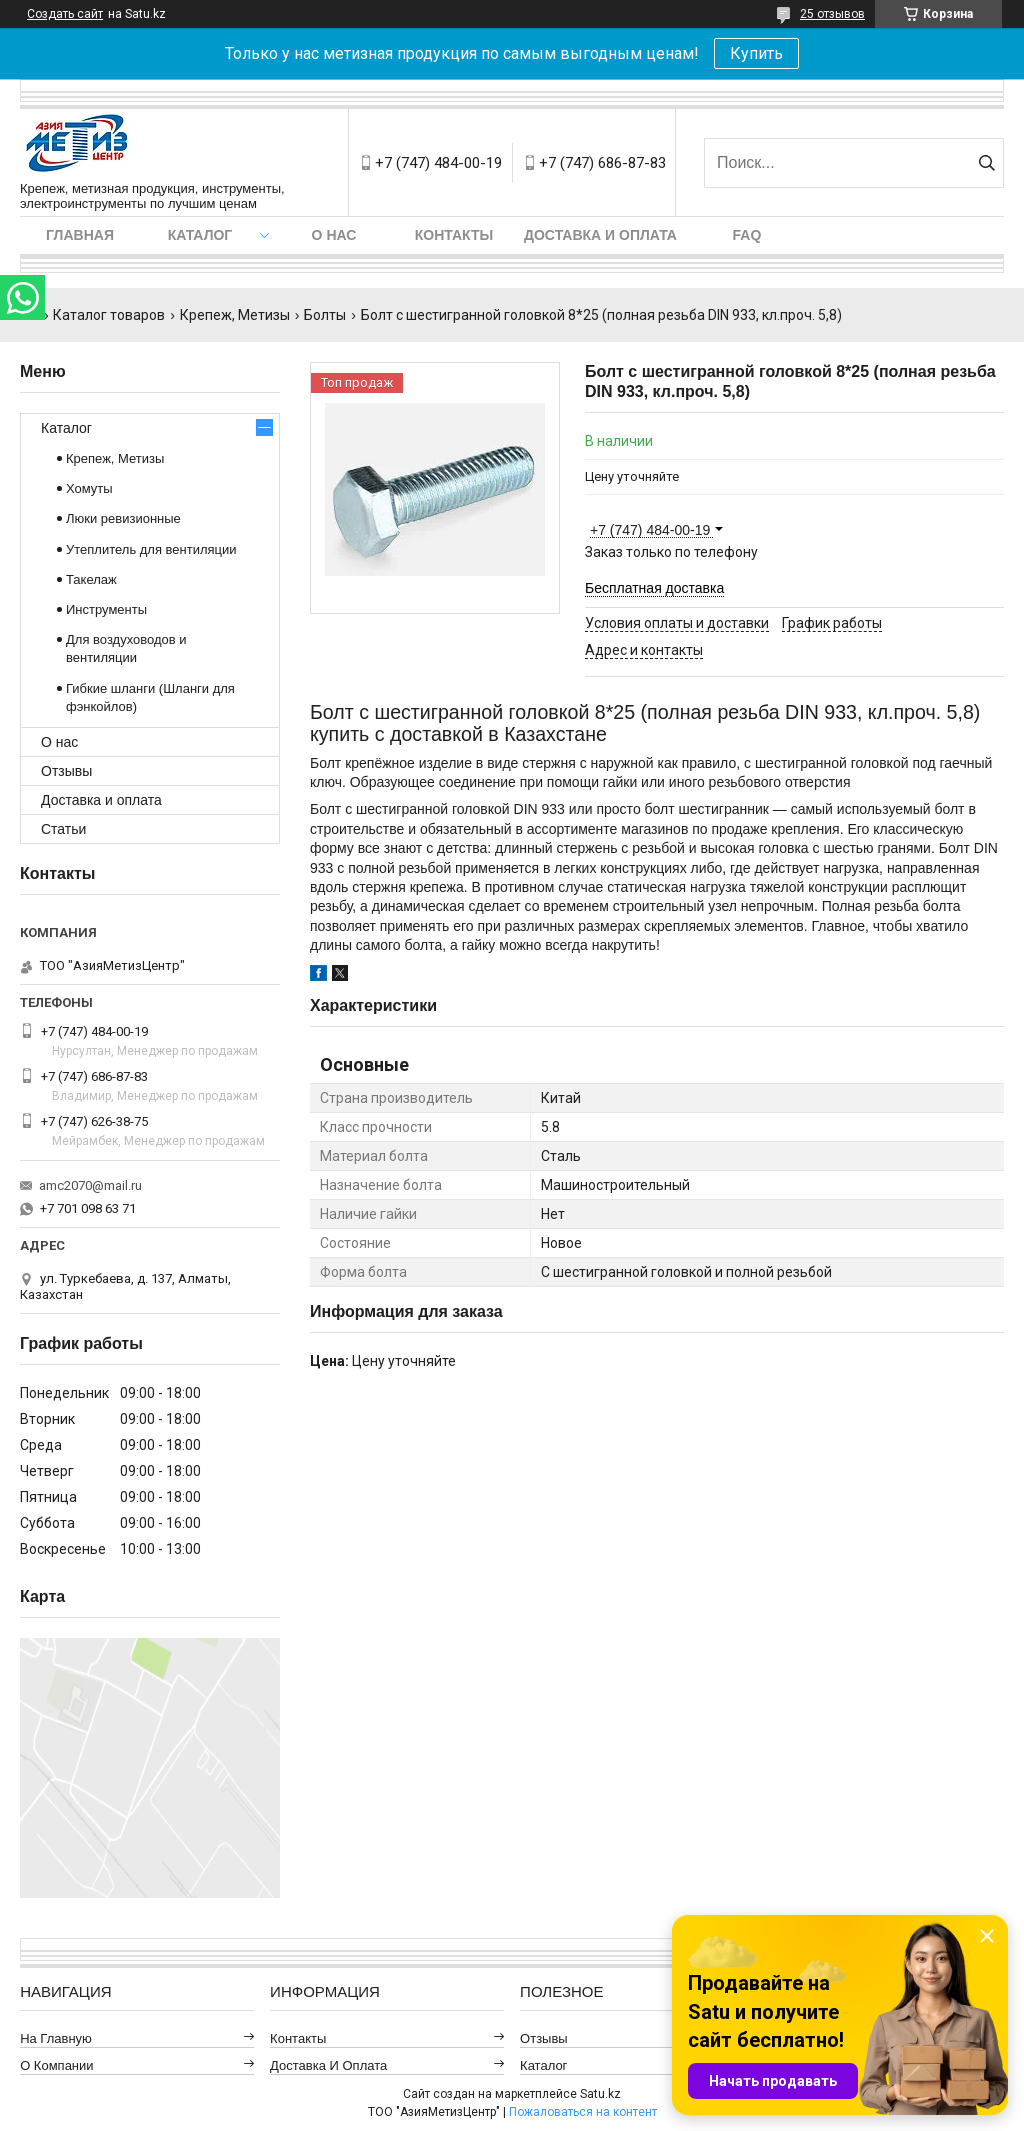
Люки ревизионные (123, 518)
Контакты (454, 235)
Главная (80, 235)
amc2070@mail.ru (90, 1185)
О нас (334, 235)
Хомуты (89, 488)
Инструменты (106, 609)
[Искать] (986, 163)
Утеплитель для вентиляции (151, 549)
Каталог (200, 235)
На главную (56, 2038)
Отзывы (66, 771)
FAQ (747, 235)
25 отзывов (832, 14)
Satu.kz (600, 2094)
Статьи (63, 829)
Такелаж (91, 579)
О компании (56, 2065)
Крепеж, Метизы (235, 315)
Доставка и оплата (600, 235)
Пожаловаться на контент (583, 2112)
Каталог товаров (109, 315)
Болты (325, 315)
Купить (756, 53)
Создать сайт (65, 14)
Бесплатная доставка (654, 588)
